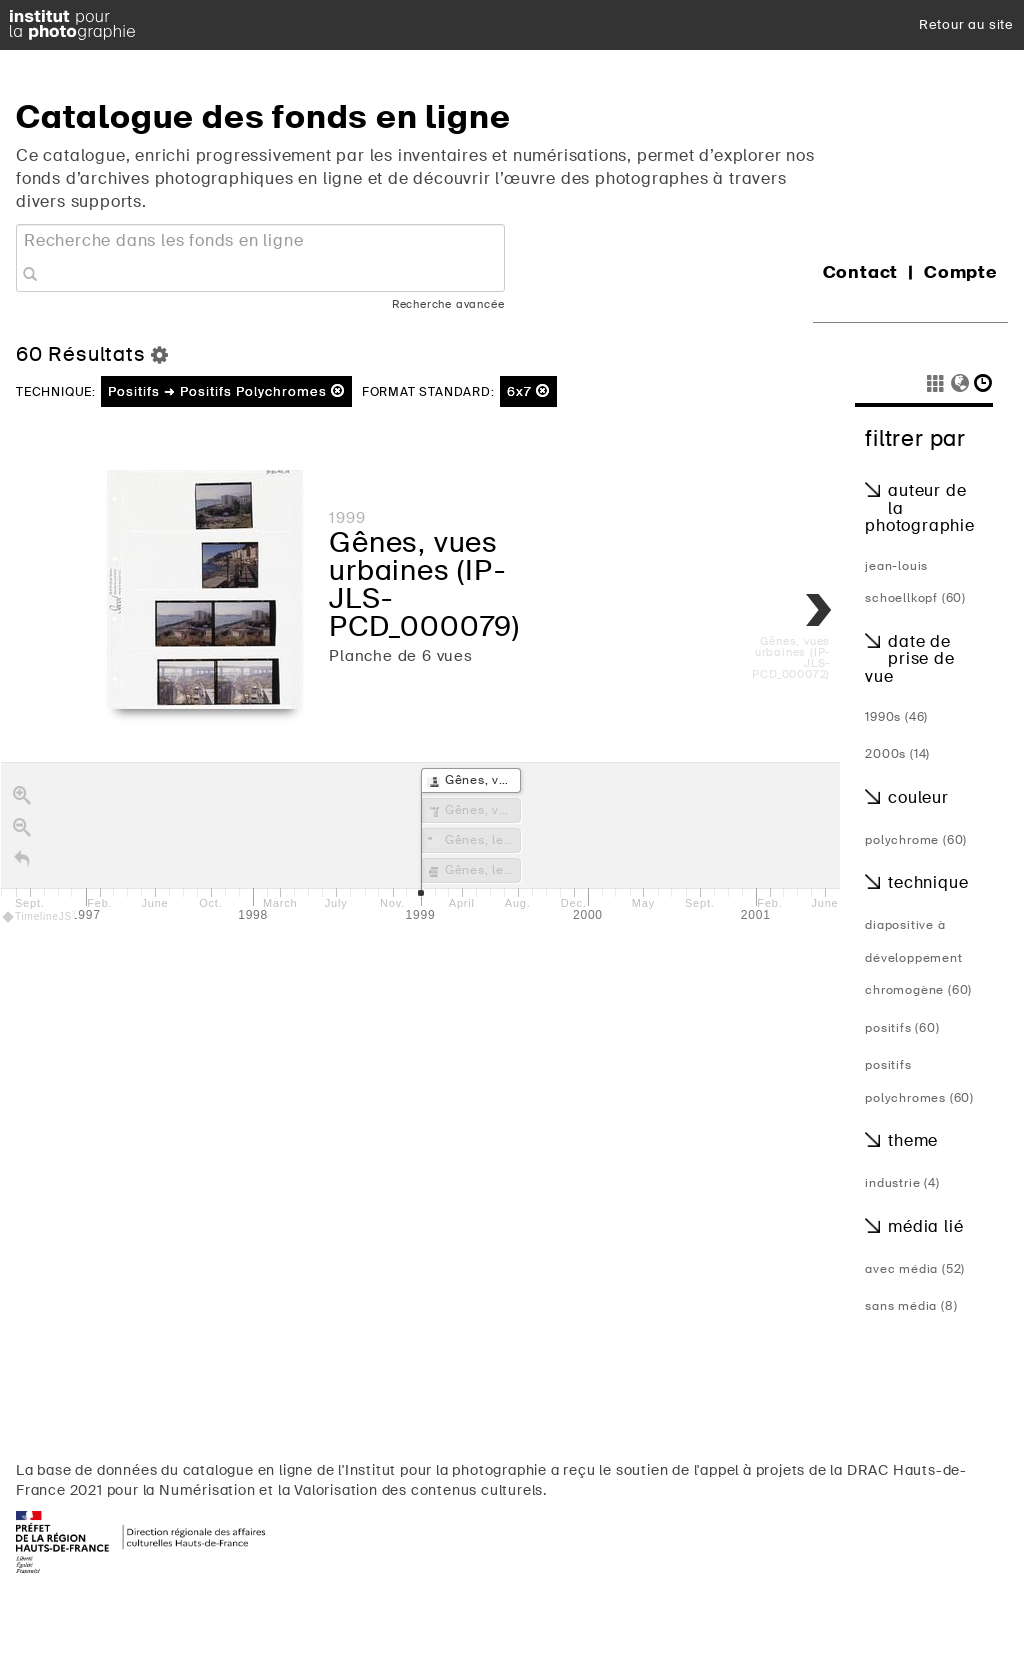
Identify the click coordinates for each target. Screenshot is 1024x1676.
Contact (861, 272)
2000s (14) (897, 754)
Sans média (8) (911, 1306)
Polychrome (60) (916, 840)
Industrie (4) (902, 1183)
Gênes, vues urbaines (413, 556)
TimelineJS (38, 916)
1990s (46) (896, 717)
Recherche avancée (448, 304)
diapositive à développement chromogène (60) (918, 957)
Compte (961, 272)
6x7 (528, 391)
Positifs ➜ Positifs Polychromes (226, 391)
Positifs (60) (902, 1028)
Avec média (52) (915, 1269)
